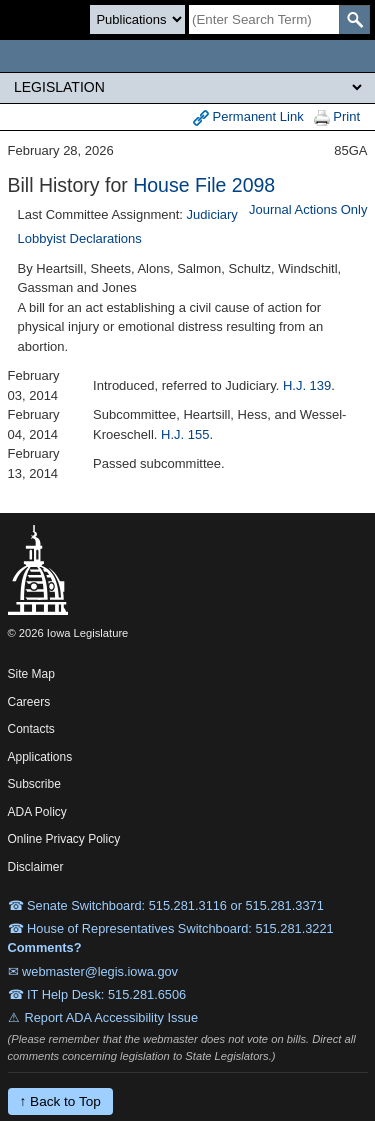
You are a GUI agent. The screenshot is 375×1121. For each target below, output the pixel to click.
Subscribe (34, 784)
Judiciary (212, 214)
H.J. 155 (185, 434)
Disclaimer (36, 867)
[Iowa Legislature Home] (187, 56)
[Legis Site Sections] (187, 87)
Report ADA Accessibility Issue (112, 1017)
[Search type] (137, 19)
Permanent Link (248, 117)
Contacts (31, 729)
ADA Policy (37, 812)
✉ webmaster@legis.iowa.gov (93, 971)
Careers (29, 702)
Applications (40, 757)
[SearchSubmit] (354, 19)
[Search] (264, 19)
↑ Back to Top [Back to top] (60, 1101)
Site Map (31, 674)
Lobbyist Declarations (80, 238)
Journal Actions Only (308, 209)
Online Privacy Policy (64, 839)
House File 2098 (204, 185)
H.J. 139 (307, 385)
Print (337, 117)
